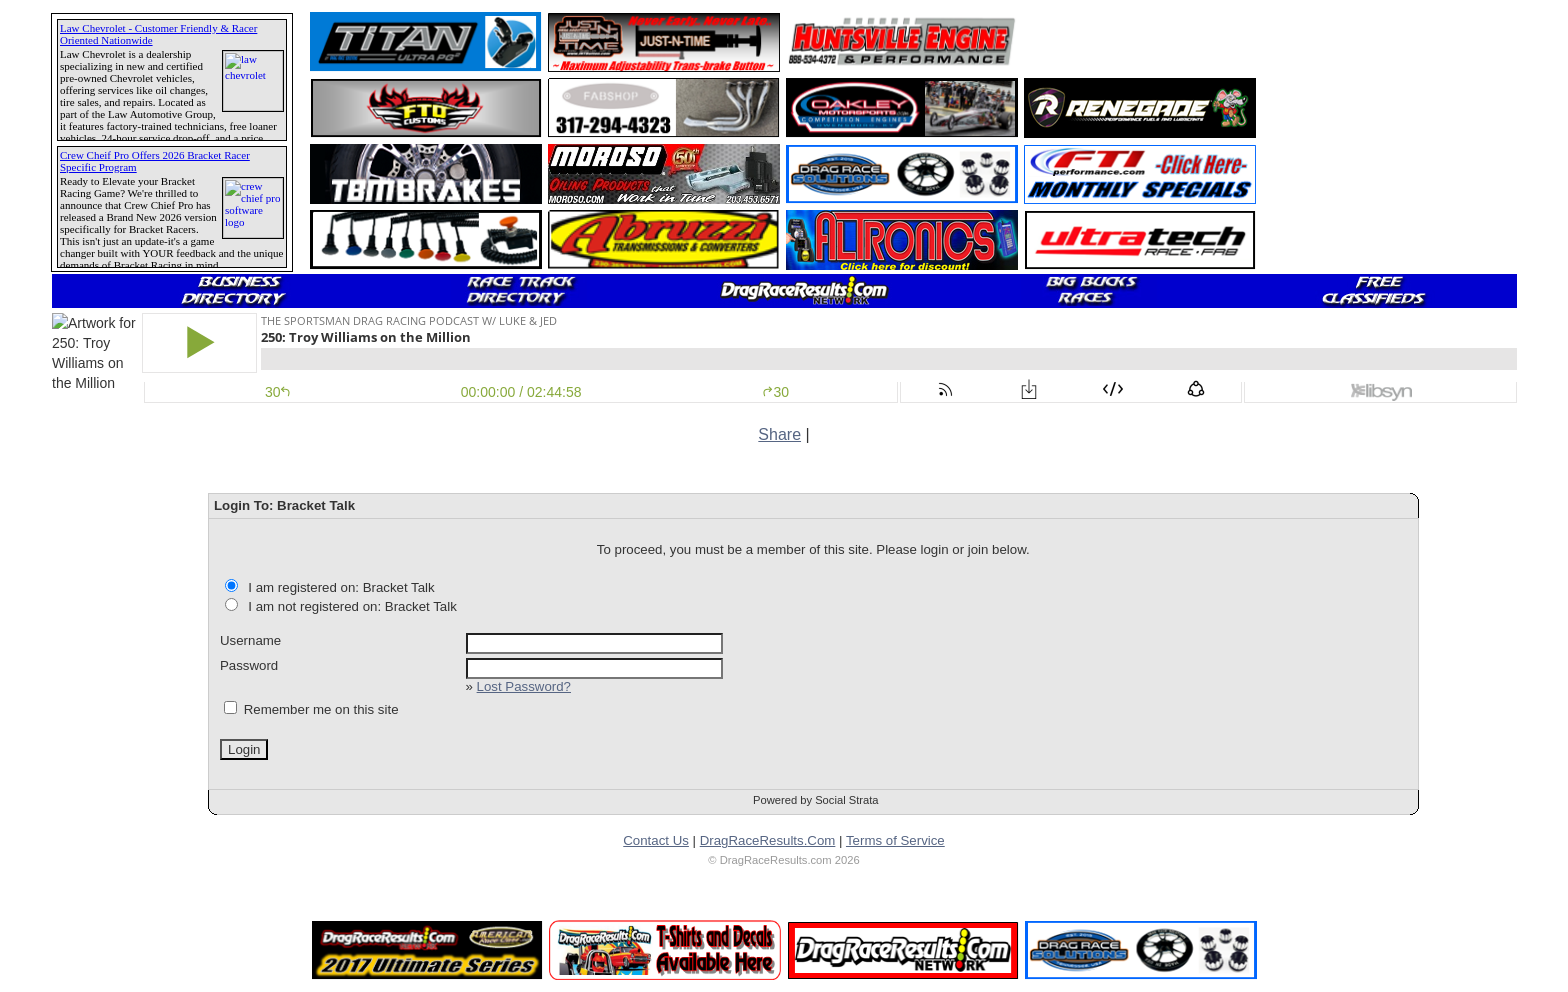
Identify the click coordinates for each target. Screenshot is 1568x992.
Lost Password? (524, 686)
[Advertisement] (1141, 42)
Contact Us (656, 840)
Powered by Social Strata (816, 800)
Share (779, 434)
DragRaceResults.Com (768, 840)
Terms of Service (895, 840)
